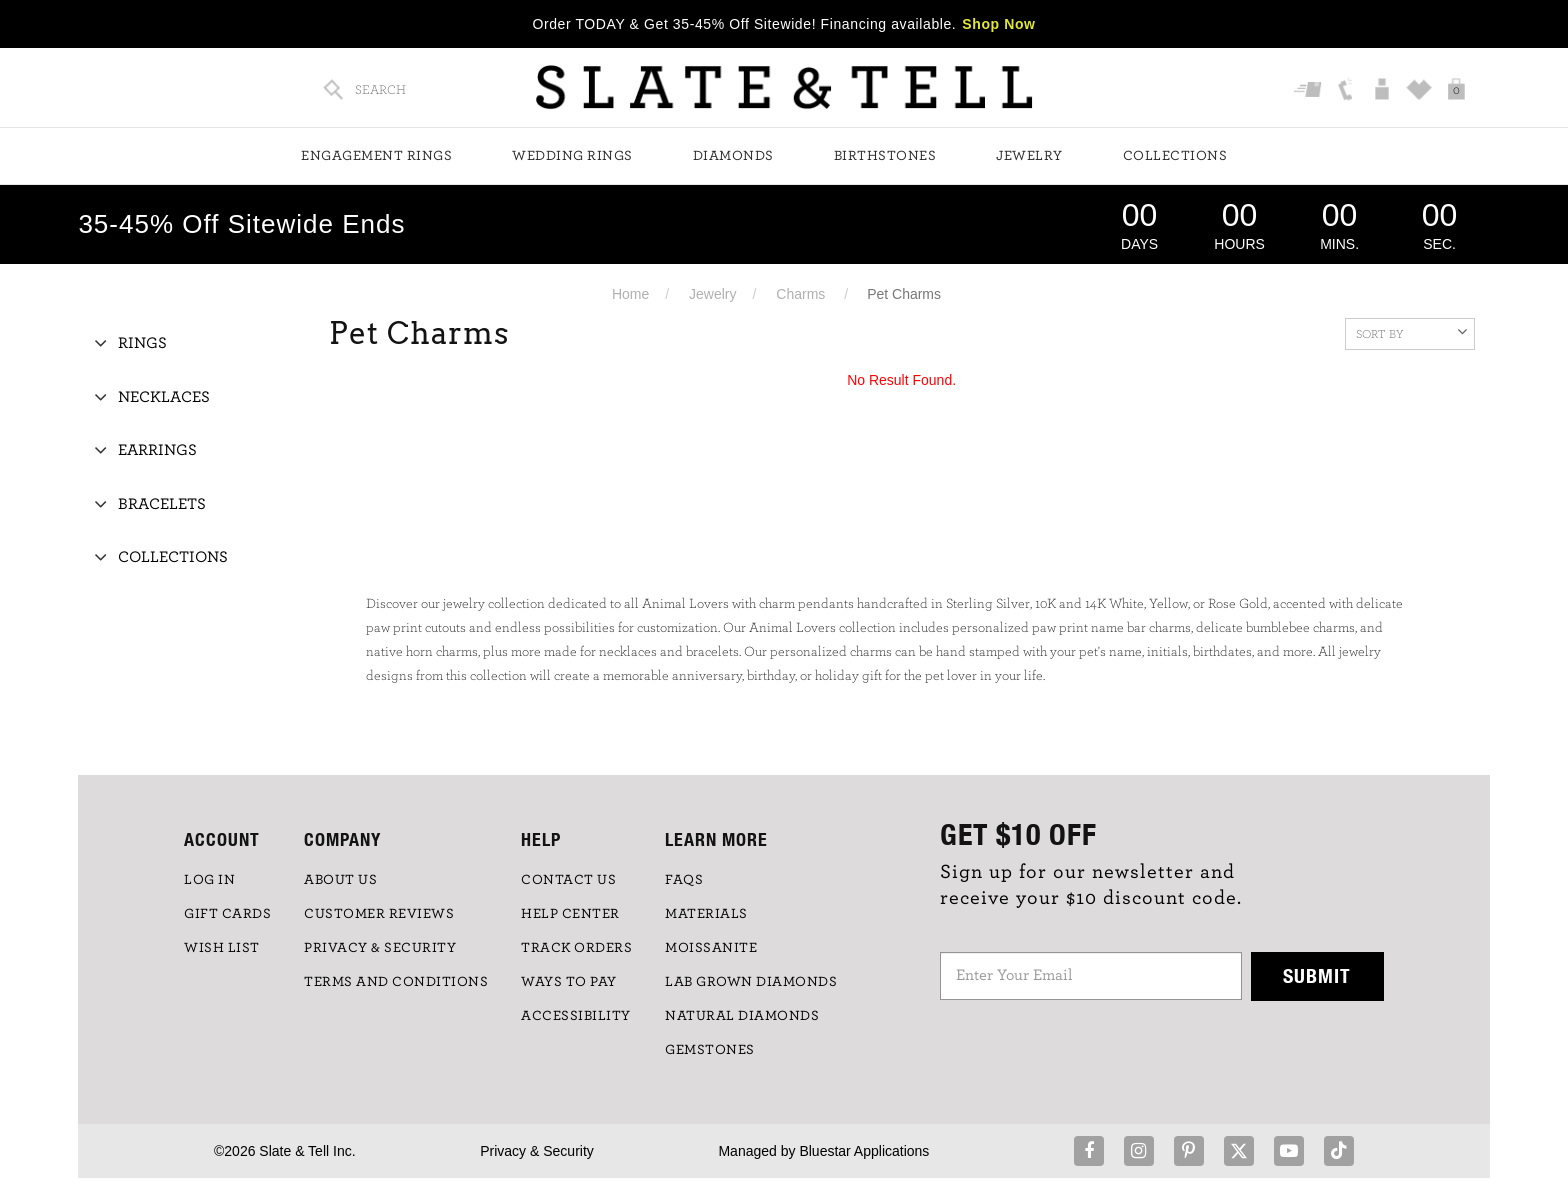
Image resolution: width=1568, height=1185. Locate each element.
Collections (1175, 156)
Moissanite (711, 948)
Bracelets (162, 504)
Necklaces (164, 397)
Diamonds (733, 156)
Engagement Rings (376, 156)
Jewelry (1029, 156)
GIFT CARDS (227, 914)
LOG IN (209, 880)
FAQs (684, 880)
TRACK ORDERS (576, 948)
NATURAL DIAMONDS (742, 1016)
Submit (1317, 975)
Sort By (1411, 332)
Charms (800, 294)
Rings (142, 343)
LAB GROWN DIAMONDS (751, 982)
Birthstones (885, 156)
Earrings (157, 450)
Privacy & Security (537, 1151)
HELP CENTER (570, 914)
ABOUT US (340, 880)
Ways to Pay (569, 982)
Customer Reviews (379, 914)
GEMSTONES (710, 1050)
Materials (706, 914)
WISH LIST (222, 948)
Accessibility (576, 1016)
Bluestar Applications (864, 1151)
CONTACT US (568, 880)
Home (630, 294)
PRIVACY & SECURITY (380, 948)
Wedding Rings (572, 156)
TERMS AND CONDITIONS (396, 982)
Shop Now (998, 24)
